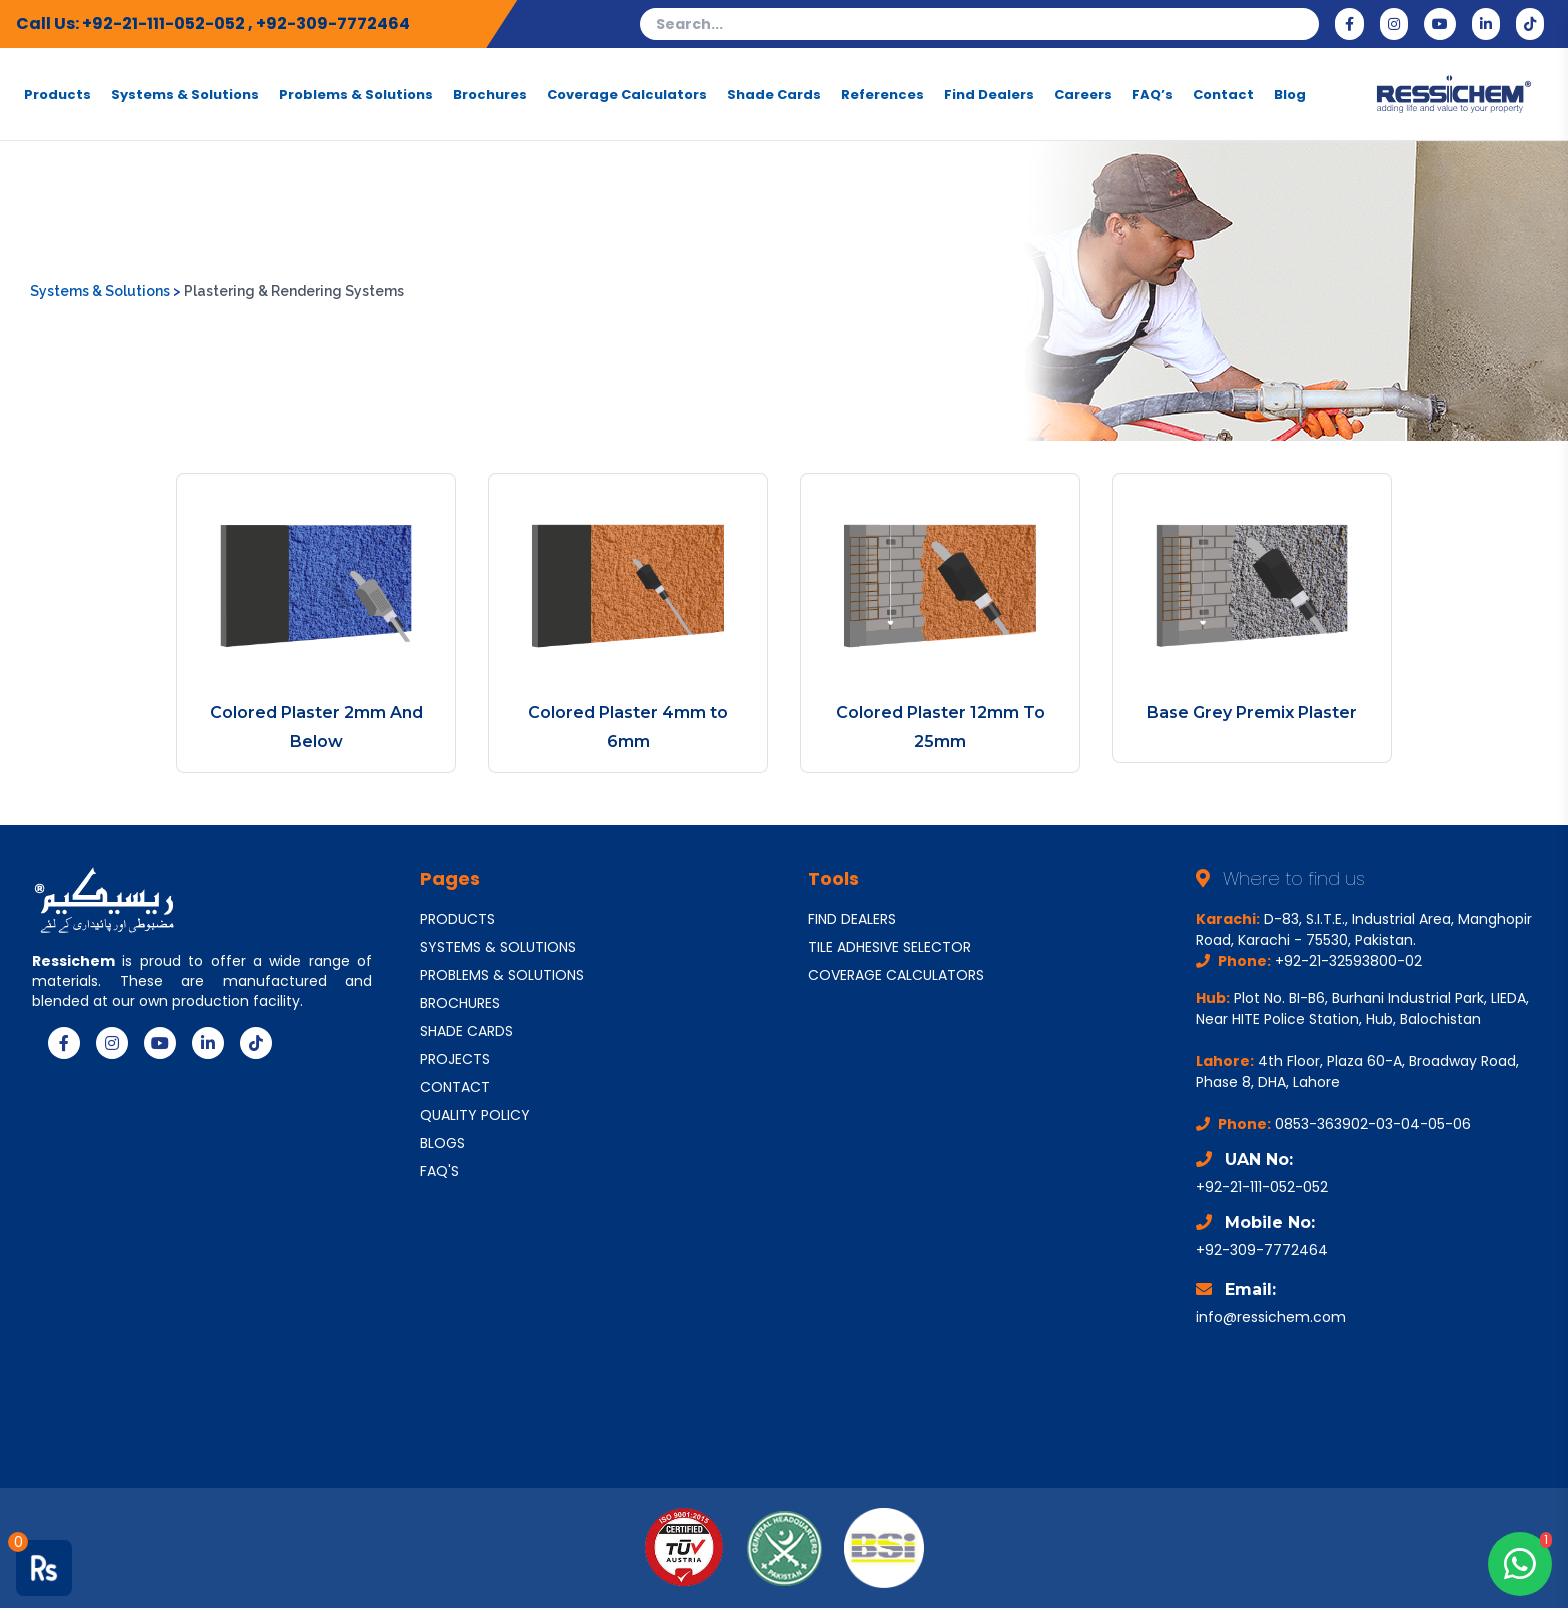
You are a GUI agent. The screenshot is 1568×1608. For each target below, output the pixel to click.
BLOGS (442, 1143)
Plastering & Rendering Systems (294, 291)
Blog (1290, 94)
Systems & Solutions (185, 94)
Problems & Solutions (356, 94)
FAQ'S (439, 1171)
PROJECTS (455, 1059)
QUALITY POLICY (475, 1115)
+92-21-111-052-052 (165, 23)
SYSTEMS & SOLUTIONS (498, 947)
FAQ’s (1152, 94)
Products (57, 94)
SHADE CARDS (466, 1031)
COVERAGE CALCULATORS (896, 975)
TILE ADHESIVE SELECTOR (889, 947)
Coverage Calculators (627, 94)
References (882, 94)
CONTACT (455, 1087)
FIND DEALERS (852, 919)
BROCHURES (460, 1003)
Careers (1083, 94)
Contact (1223, 94)
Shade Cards (774, 94)
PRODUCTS (457, 919)
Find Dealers (989, 94)
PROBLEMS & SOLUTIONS (502, 975)
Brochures (490, 94)
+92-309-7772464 (333, 23)
